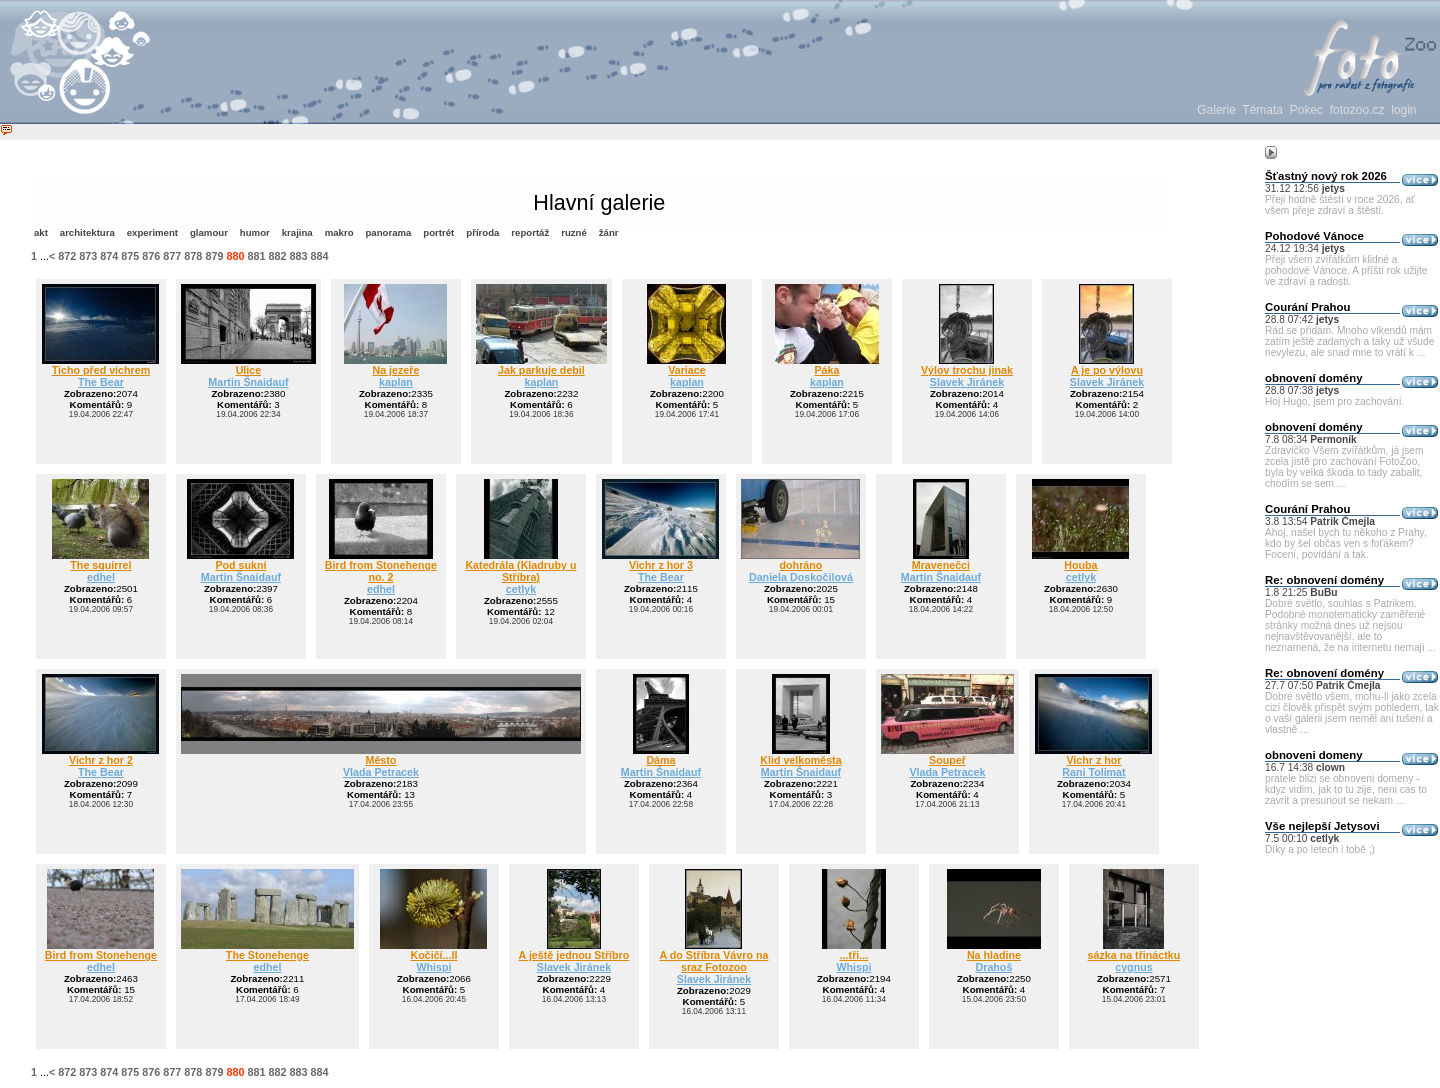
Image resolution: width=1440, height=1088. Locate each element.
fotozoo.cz (1357, 110)
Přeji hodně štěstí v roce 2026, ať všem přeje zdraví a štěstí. (1340, 205)
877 (172, 256)
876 (151, 256)
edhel (101, 577)
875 (130, 256)
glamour (209, 232)
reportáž (530, 232)
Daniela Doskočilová (801, 577)
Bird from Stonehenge (101, 955)
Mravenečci (941, 565)
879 (214, 256)
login (1403, 110)
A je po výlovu (1107, 370)
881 (256, 256)
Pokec (1306, 110)
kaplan (396, 382)
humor (255, 232)
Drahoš (994, 967)
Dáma (660, 760)
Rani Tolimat (1093, 772)
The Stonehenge (267, 955)
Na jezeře (395, 370)
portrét (438, 232)
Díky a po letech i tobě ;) (1320, 849)
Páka (826, 370)
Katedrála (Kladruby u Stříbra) (520, 571)
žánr (609, 232)
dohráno (801, 565)
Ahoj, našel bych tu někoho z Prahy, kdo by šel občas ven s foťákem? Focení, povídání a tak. (1346, 543)
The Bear (101, 382)
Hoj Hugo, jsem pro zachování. (1334, 401)
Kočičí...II (433, 955)
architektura (87, 232)
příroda (482, 232)
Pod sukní (240, 565)
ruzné (574, 232)
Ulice (249, 370)
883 (298, 256)
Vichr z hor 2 (101, 760)
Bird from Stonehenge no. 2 (381, 571)
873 (88, 256)
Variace (686, 370)
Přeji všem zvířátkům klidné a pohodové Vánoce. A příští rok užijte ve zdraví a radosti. (1346, 270)
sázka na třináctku (1134, 955)
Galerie (1216, 110)
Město (380, 760)
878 (193, 256)
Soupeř (947, 760)
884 (319, 256)
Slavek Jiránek (967, 382)
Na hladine (994, 955)
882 (277, 256)
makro (339, 232)
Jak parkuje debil (541, 370)
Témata (1262, 110)
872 (67, 256)
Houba (1080, 565)
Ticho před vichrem (101, 370)
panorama (388, 232)
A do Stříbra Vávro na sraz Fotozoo (713, 961)
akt (41, 232)
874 (109, 256)
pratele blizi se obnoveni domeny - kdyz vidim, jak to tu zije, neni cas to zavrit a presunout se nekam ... (1346, 789)
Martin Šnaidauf (248, 382)
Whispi (433, 967)
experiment (152, 232)
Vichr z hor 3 (661, 565)
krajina (297, 232)
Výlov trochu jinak (967, 370)
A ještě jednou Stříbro (574, 955)
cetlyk (521, 589)
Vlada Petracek (381, 772)
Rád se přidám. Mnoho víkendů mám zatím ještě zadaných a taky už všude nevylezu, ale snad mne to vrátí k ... (1349, 341)
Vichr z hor (1093, 760)
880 (235, 256)
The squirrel (100, 565)
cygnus (1133, 967)
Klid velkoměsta (800, 760)
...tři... (854, 955)
